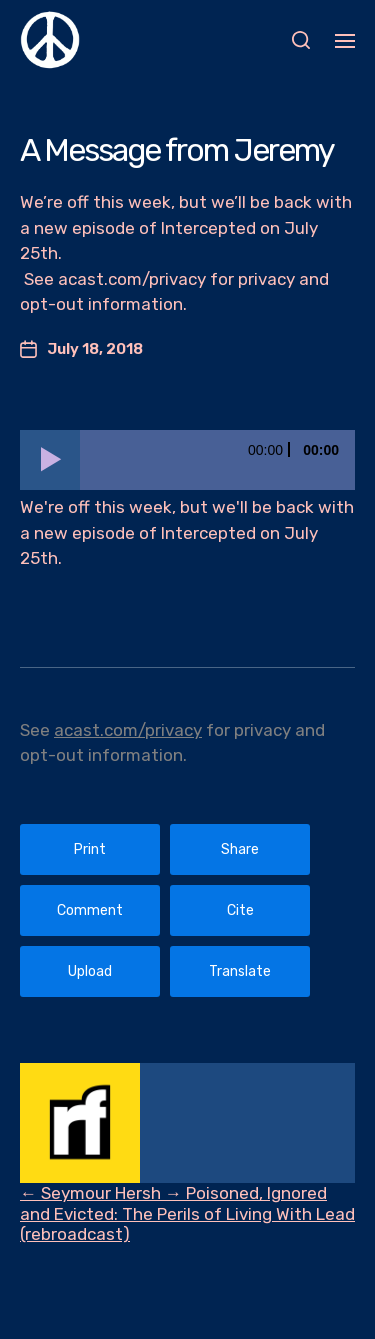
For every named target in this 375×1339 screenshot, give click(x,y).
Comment (90, 910)
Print (90, 849)
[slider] (217, 460)
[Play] (50, 460)
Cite (240, 910)
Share (240, 849)
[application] (187, 460)
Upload (90, 971)
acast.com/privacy (128, 730)
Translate (240, 971)
